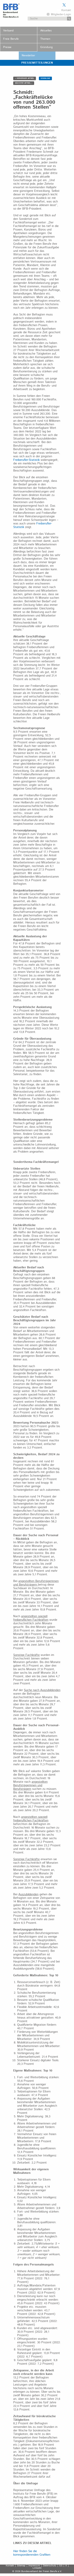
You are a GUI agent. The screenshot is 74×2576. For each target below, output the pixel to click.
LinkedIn (37, 2568)
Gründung (46, 47)
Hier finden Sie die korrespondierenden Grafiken (31, 2553)
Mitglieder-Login (61, 14)
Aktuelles (46, 31)
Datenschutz (49, 2566)
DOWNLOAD (45, 78)
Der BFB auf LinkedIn (69, 5)
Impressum (34, 2566)
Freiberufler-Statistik (26, 460)
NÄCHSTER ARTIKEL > (23, 83)
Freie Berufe (11, 39)
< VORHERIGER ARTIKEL (24, 78)
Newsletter (28, 55)
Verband (8, 31)
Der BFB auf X (64, 5)
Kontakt (66, 10)
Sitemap (21, 2566)
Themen (45, 39)
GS (60, 2566)
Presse (7, 47)
